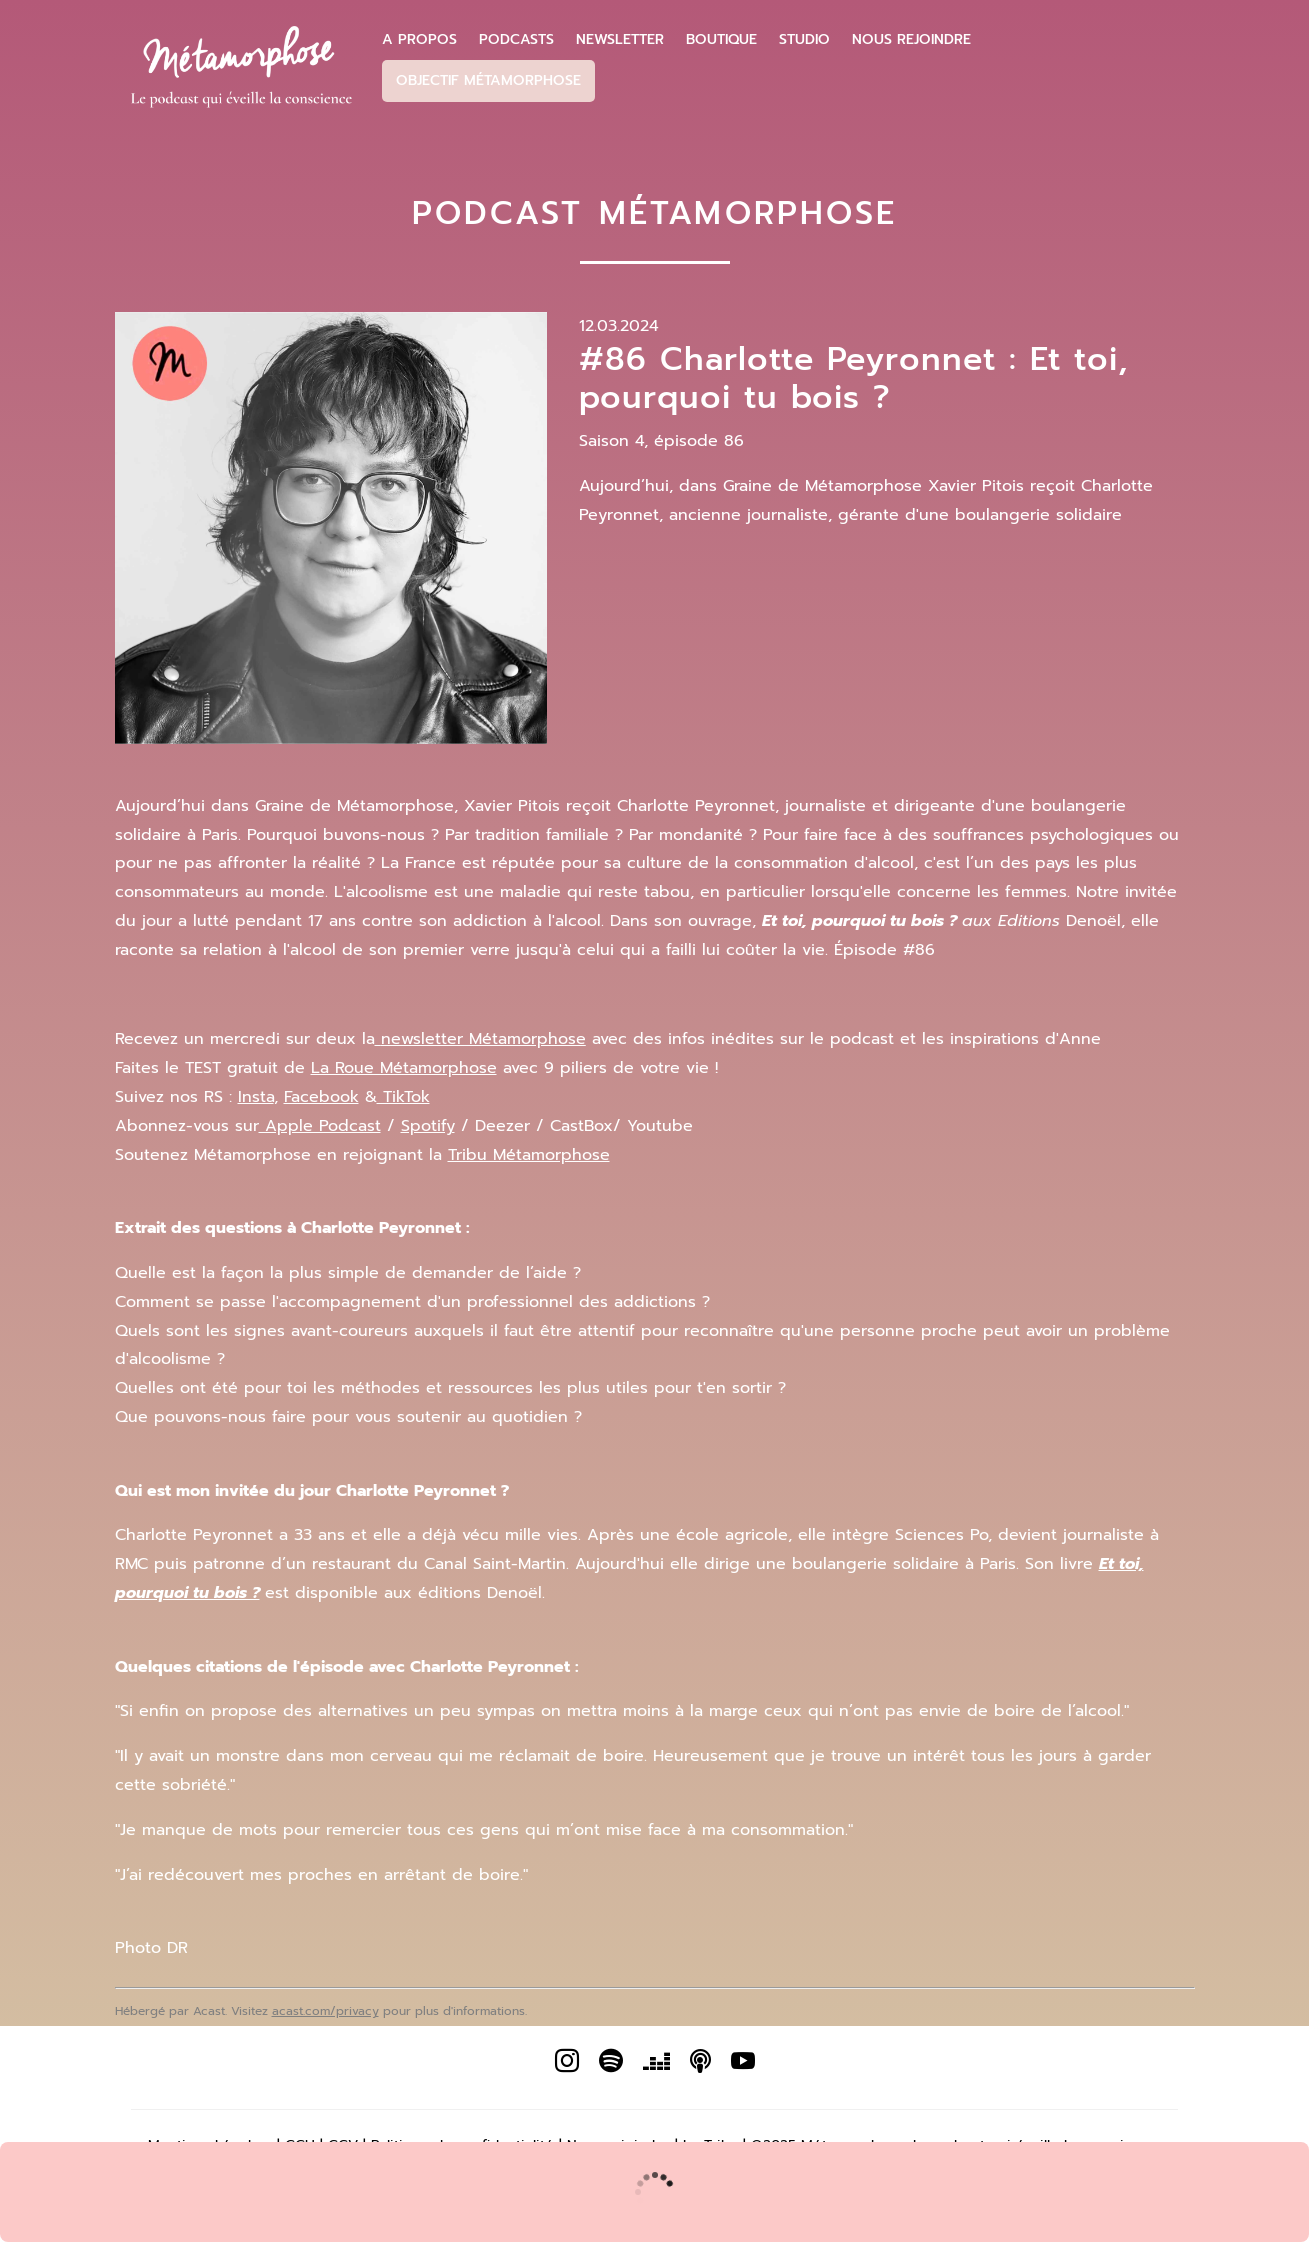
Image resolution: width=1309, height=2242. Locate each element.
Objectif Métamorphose (488, 80)
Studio (804, 40)
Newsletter (620, 40)
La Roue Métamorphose (404, 1068)
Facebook (321, 1097)
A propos (419, 40)
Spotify (428, 1126)
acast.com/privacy (325, 2011)
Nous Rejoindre (911, 40)
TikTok (403, 1097)
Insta (256, 1097)
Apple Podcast (320, 1126)
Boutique (721, 40)
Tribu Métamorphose (529, 1155)
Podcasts (516, 40)
